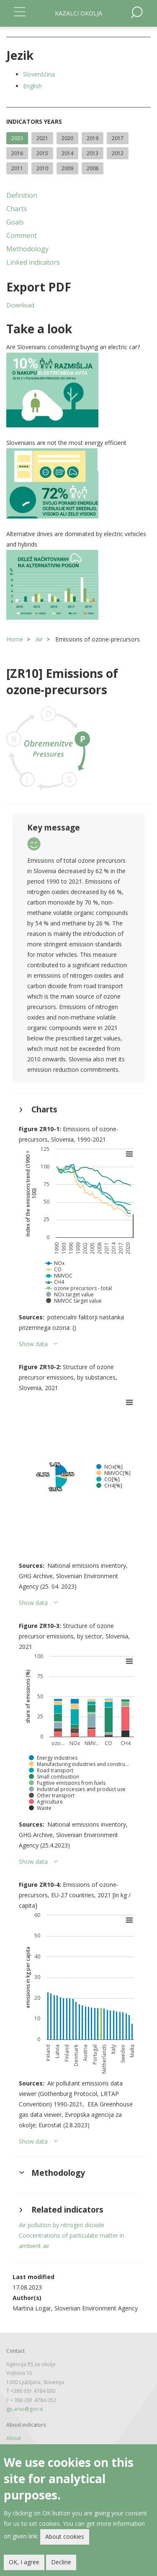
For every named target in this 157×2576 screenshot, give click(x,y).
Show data (33, 1344)
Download (20, 305)
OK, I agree (24, 2563)
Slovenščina (39, 74)
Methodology (27, 248)
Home (14, 639)
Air (39, 639)
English (32, 86)
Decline (61, 2563)
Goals (15, 222)
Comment (21, 235)
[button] (78, 390)
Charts (16, 208)
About (13, 2438)
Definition (21, 195)
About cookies (64, 2537)
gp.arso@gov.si (24, 2408)
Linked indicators (33, 262)
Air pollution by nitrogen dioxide (61, 2225)
